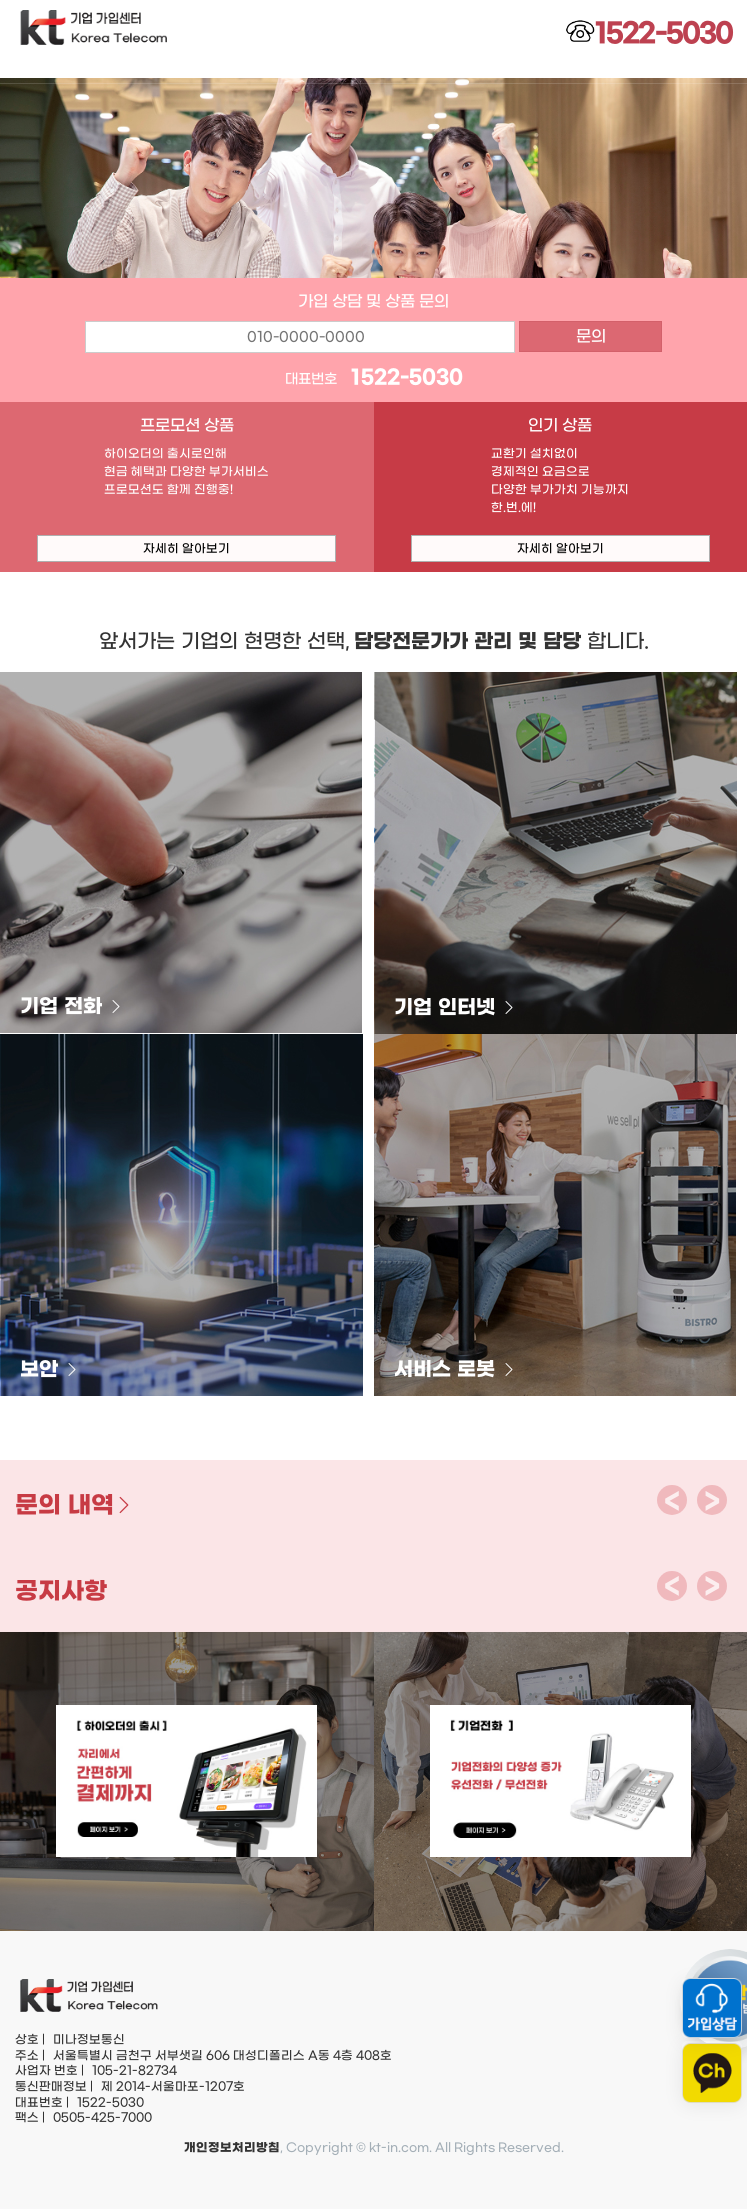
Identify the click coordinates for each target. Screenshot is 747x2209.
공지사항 (61, 1591)
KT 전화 (186, 70)
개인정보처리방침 (232, 2147)
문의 (591, 336)
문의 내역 (74, 1505)
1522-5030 (407, 377)
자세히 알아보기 (186, 548)
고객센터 (685, 70)
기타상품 (436, 70)
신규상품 (560, 70)
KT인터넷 (311, 70)
